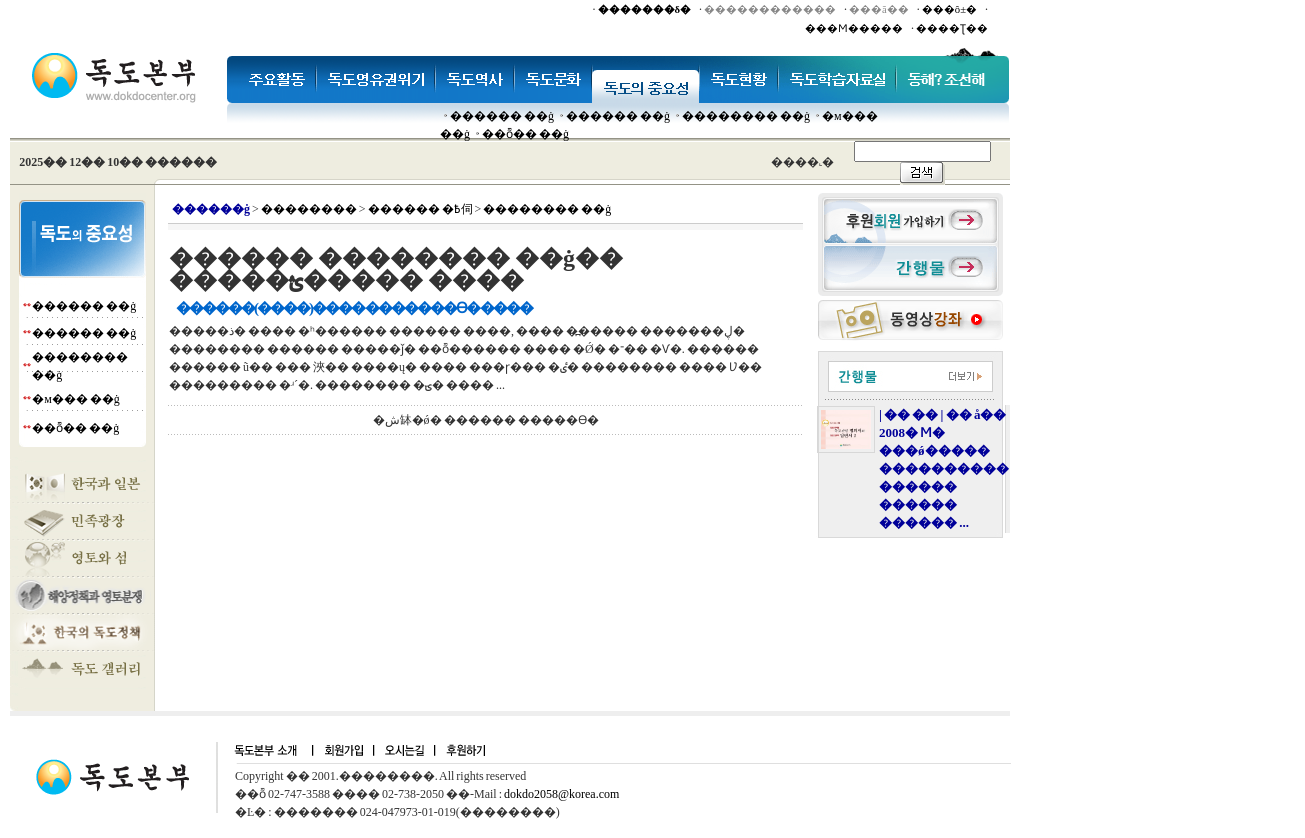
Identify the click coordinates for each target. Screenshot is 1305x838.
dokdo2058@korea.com (561, 794)
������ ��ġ (502, 116)
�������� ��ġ (746, 116)
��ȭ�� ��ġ (525, 134)
